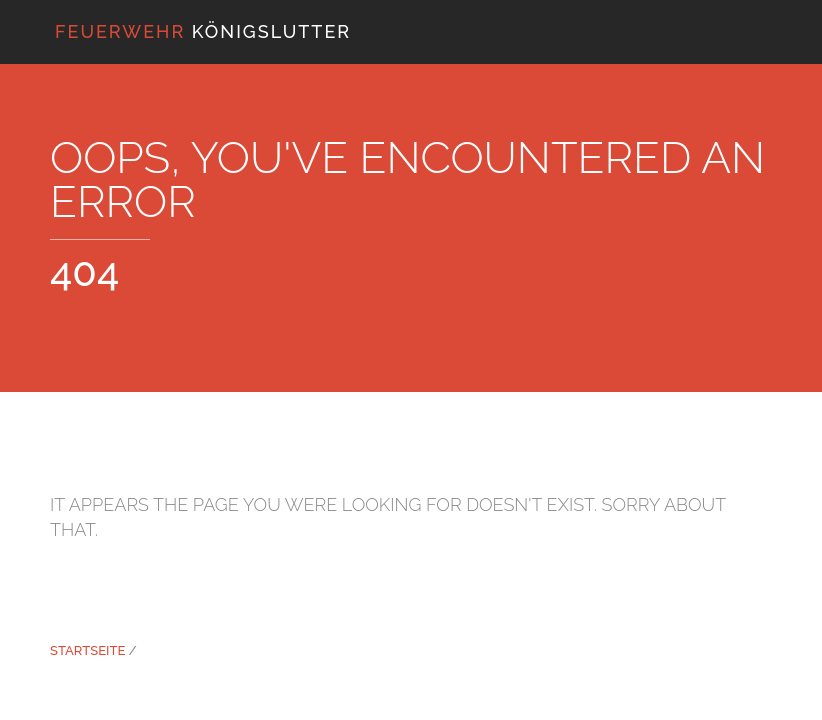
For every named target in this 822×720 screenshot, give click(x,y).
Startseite (87, 650)
